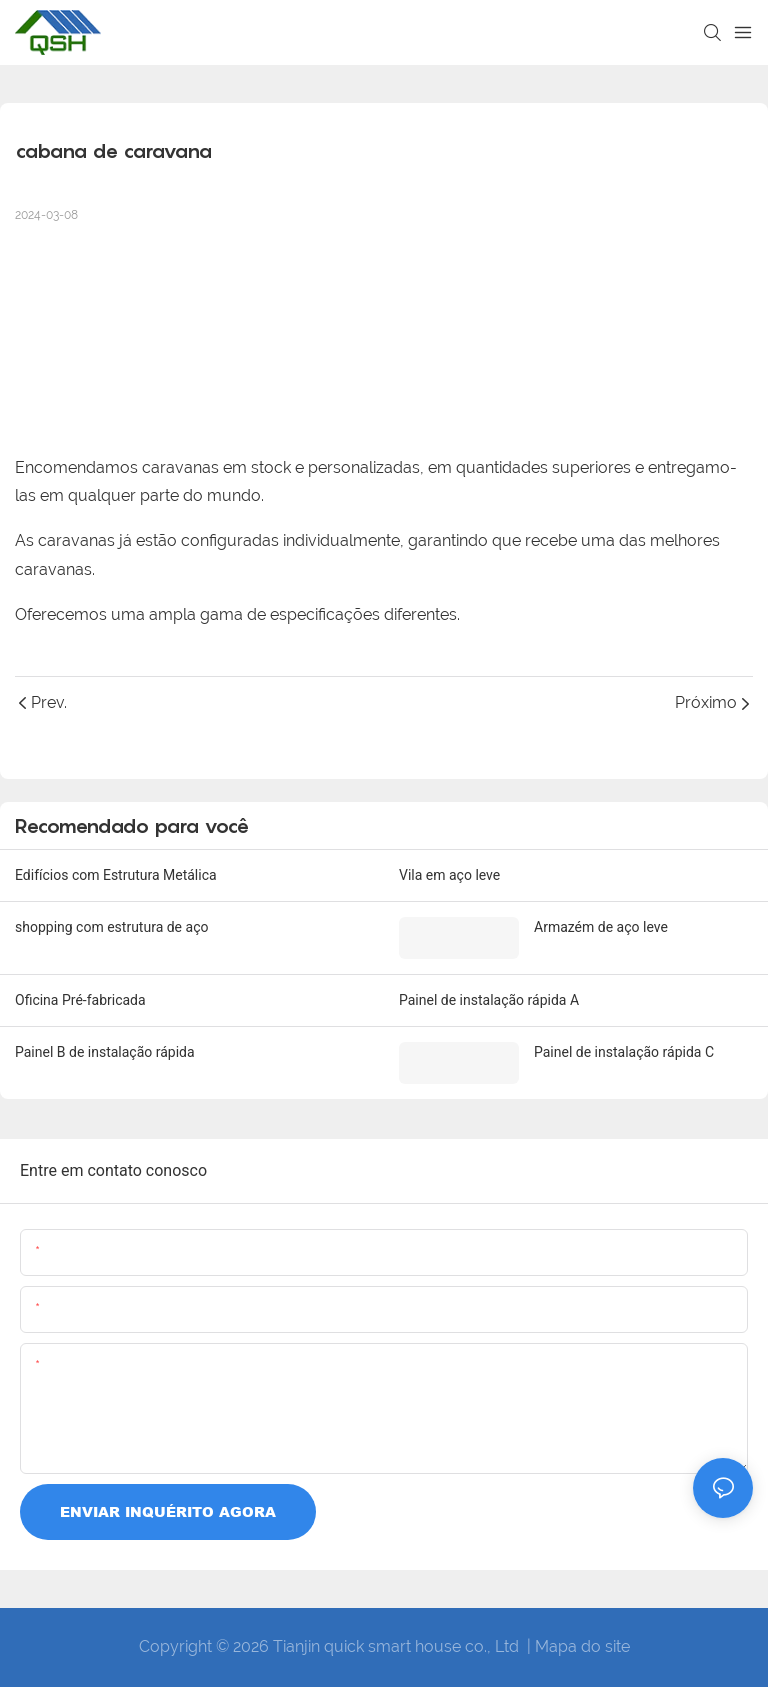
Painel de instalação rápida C (624, 1052)
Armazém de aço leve (601, 927)
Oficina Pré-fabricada (80, 1000)
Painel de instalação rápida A (489, 1000)
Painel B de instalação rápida (105, 1052)
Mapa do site (582, 1646)
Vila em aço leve (449, 875)
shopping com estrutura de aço (111, 927)
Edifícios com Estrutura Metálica (116, 875)
